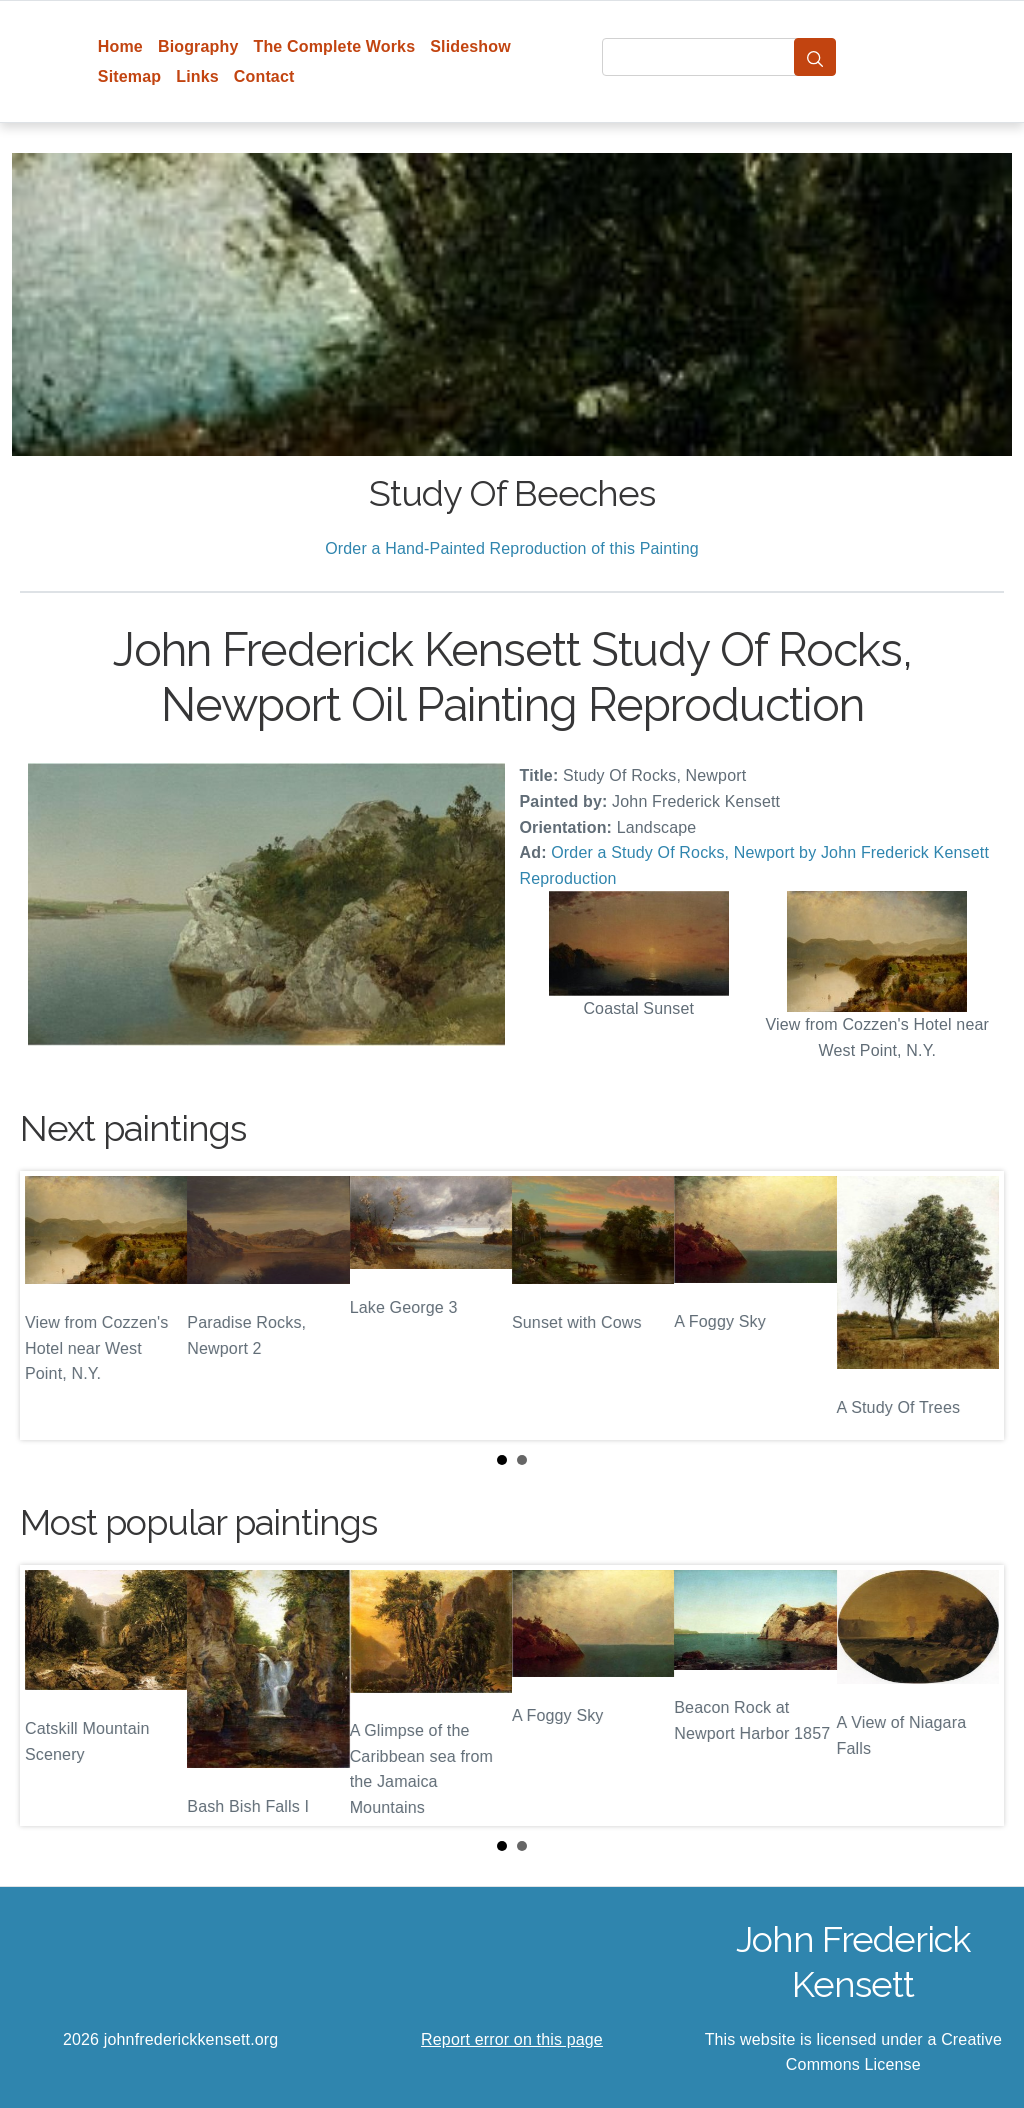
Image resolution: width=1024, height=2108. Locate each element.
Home (120, 46)
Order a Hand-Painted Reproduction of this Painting (512, 548)
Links (197, 76)
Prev (51, 1305)
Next (973, 1305)
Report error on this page (512, 2039)
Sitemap (129, 76)
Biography (198, 46)
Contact (264, 76)
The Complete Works (334, 46)
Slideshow (470, 46)
